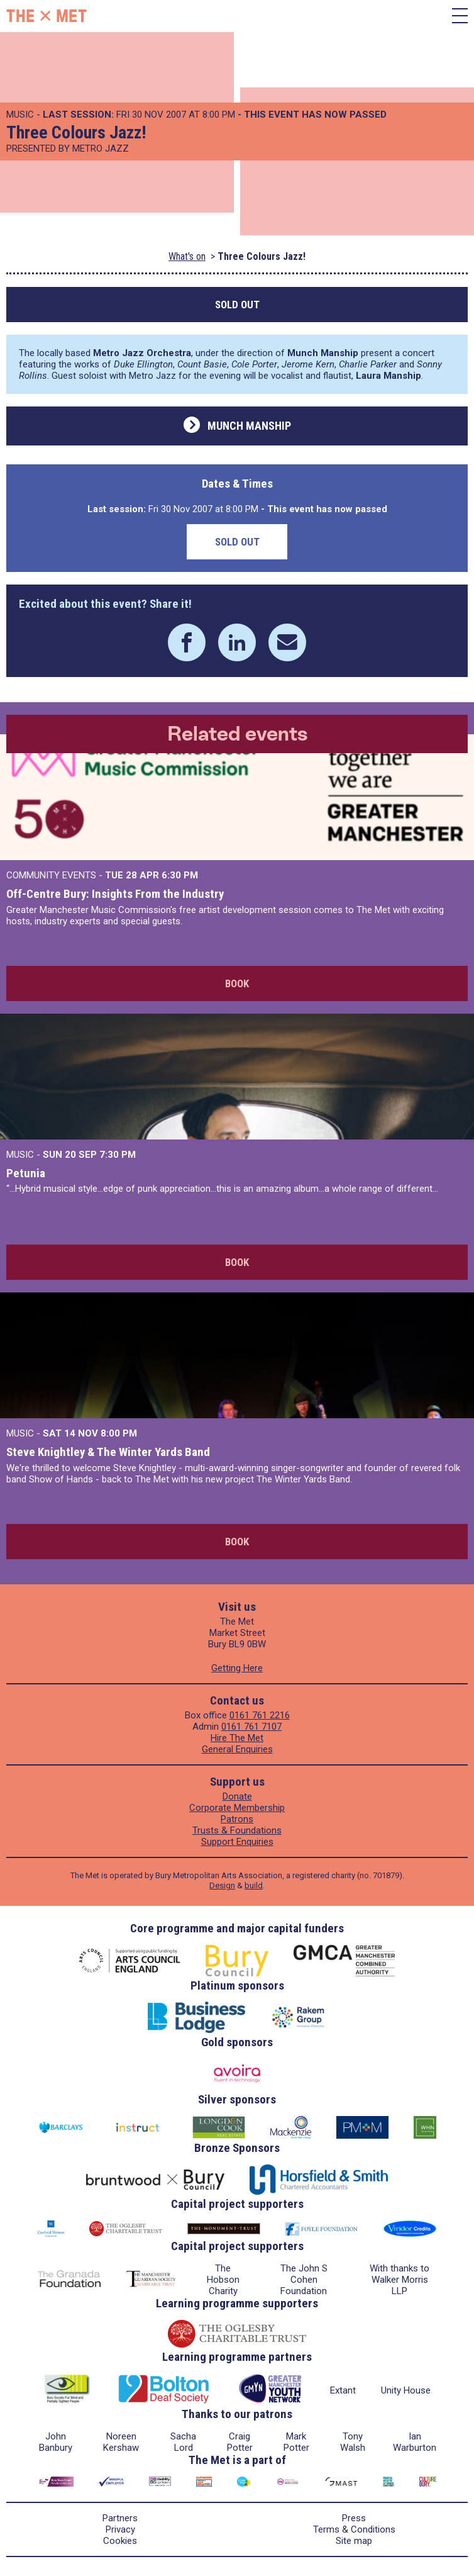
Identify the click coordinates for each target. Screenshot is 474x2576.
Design (222, 1885)
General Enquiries (237, 1749)
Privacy (120, 2529)
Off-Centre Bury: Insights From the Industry (115, 894)
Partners (120, 2518)
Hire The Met (237, 1738)
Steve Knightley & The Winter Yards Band (108, 1452)
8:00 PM (119, 1433)
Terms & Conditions (354, 2529)
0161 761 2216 (259, 1715)
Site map (354, 2540)
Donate (237, 1796)
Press (354, 2518)
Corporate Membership (237, 1807)
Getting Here (237, 1668)
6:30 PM (180, 875)
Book (237, 983)
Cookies (120, 2540)
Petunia (25, 1173)
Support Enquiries (237, 1841)
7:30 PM (117, 1154)
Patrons (237, 1819)
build (254, 1885)
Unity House (406, 2390)
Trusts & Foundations (237, 1830)
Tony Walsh (352, 2442)
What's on (187, 256)
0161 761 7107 (251, 1726)
